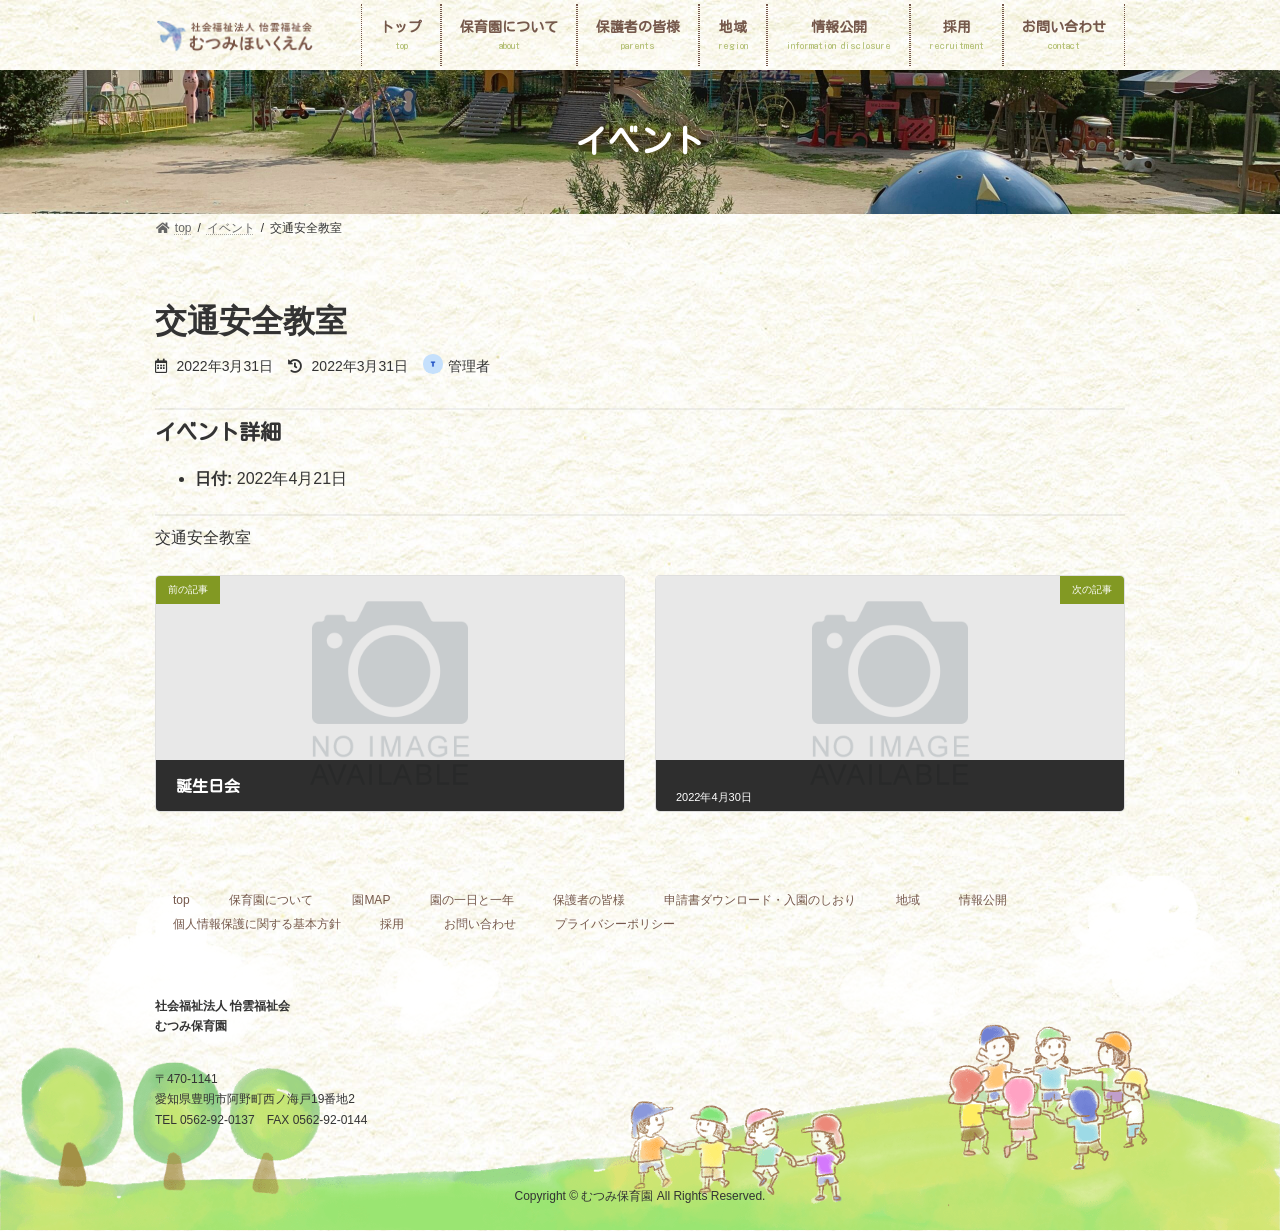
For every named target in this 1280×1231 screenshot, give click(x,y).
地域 (908, 900)
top (181, 900)
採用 (392, 924)
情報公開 (983, 900)
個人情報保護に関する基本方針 (257, 924)
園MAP (371, 900)
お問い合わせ (480, 924)
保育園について (271, 900)
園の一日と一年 (472, 900)
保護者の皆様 (589, 900)
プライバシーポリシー (615, 924)
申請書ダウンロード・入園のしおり (760, 900)
